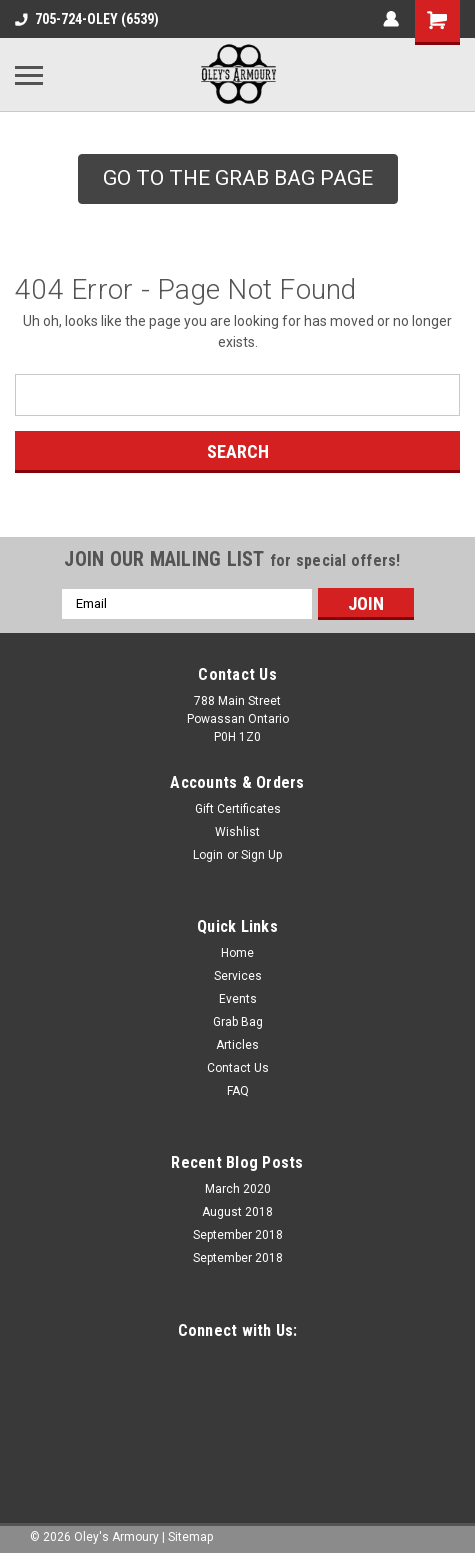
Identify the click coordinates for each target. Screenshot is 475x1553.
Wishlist (237, 832)
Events (238, 999)
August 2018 (237, 1212)
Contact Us (238, 1068)
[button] (238, 179)
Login (208, 855)
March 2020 (238, 1189)
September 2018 (238, 1235)
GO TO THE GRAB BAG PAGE (238, 178)
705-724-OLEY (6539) (87, 19)
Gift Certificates (238, 809)
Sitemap (190, 1537)
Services (238, 976)
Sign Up (261, 855)
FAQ (238, 1091)
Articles (237, 1045)
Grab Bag (238, 1022)
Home (237, 953)
